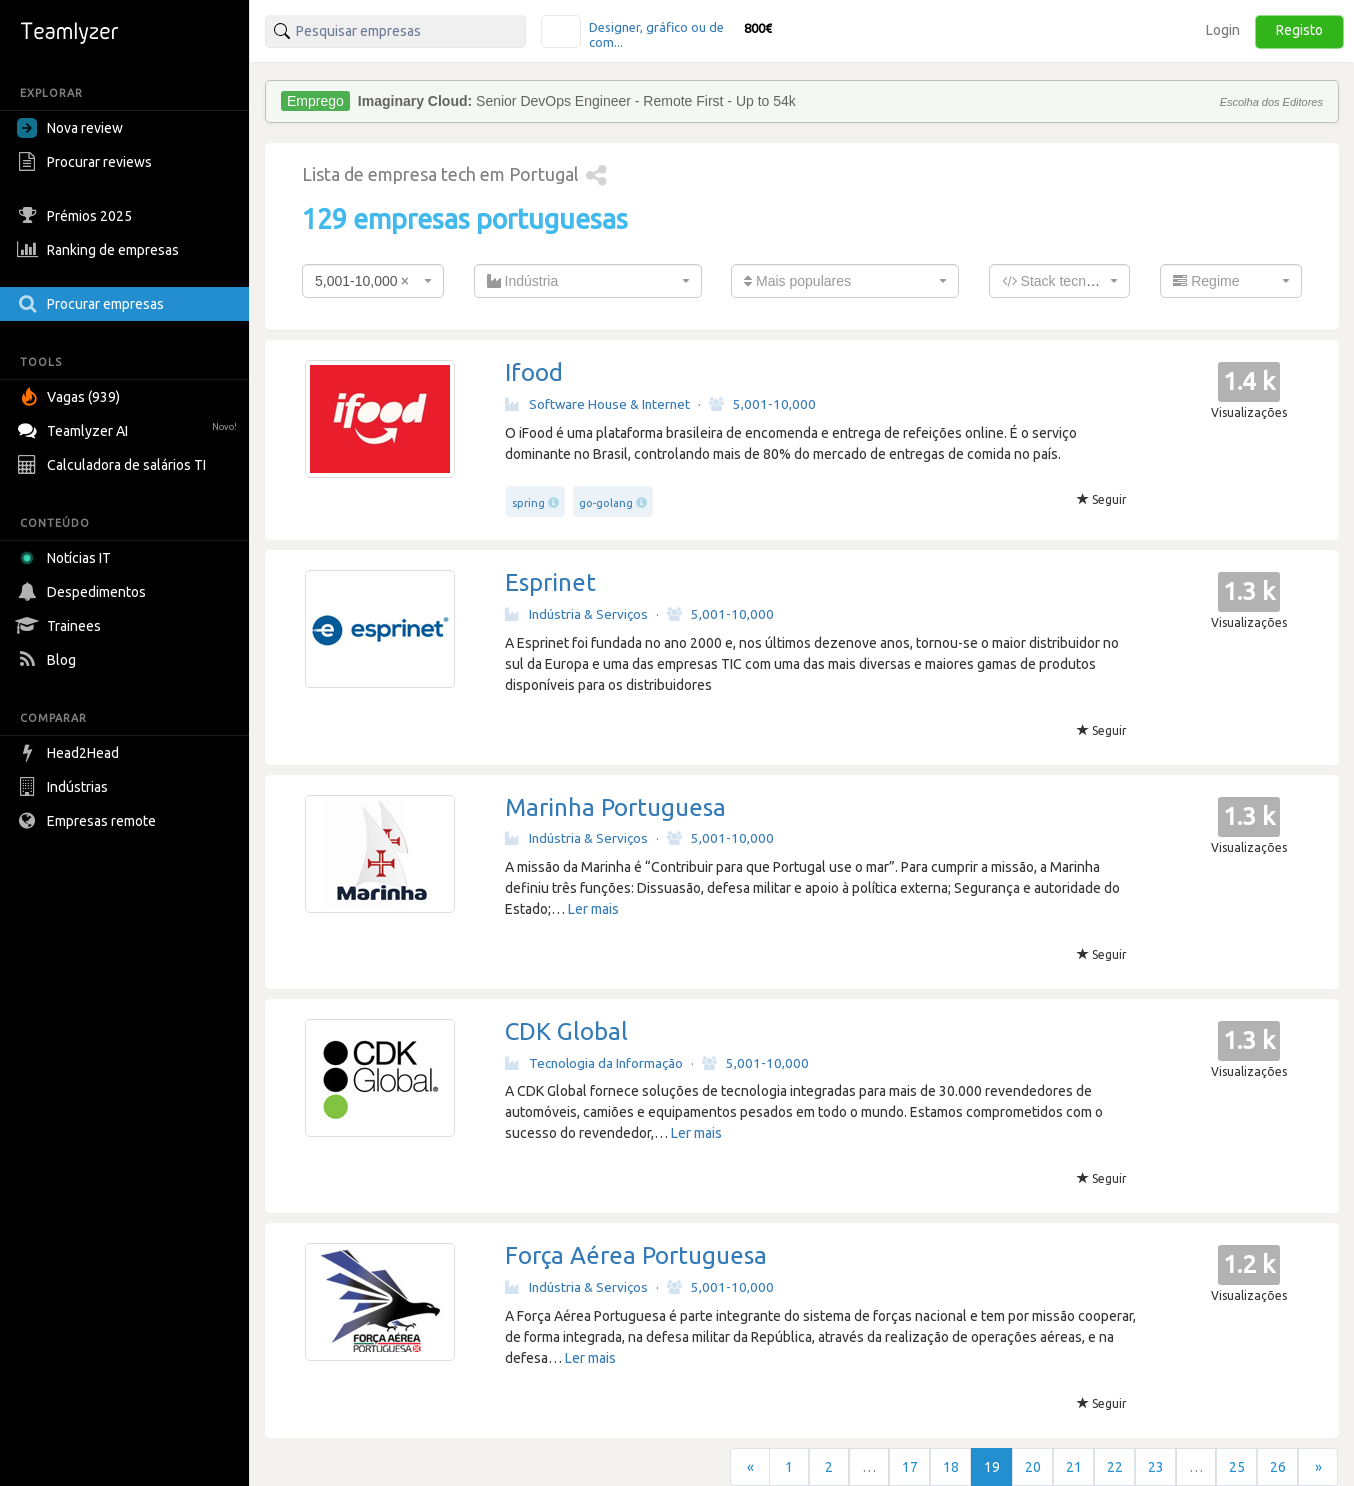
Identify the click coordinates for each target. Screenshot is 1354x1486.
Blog (49, 660)
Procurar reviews (87, 162)
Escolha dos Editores (1271, 102)
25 (1237, 1467)
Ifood (534, 372)
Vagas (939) (71, 397)
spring (528, 503)
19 (992, 1467)
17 (910, 1467)
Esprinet (550, 582)
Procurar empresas (93, 304)
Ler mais (593, 909)
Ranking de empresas (100, 250)
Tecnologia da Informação (594, 1063)
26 (1278, 1467)
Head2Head (70, 753)
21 (1074, 1467)
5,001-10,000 (762, 404)
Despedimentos (84, 592)
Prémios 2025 (77, 216)
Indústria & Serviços (576, 614)
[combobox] (373, 281)
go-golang (606, 503)
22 (1115, 1467)
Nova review (70, 128)
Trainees (61, 626)
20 (1033, 1467)
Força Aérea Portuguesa (636, 1255)
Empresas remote (89, 821)
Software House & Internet (597, 404)
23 (1156, 1467)
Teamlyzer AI (129, 428)
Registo (1299, 30)
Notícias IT (67, 558)
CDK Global (566, 1031)
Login (1223, 30)
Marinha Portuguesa (615, 807)
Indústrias (65, 787)
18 (951, 1467)
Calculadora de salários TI (114, 465)
